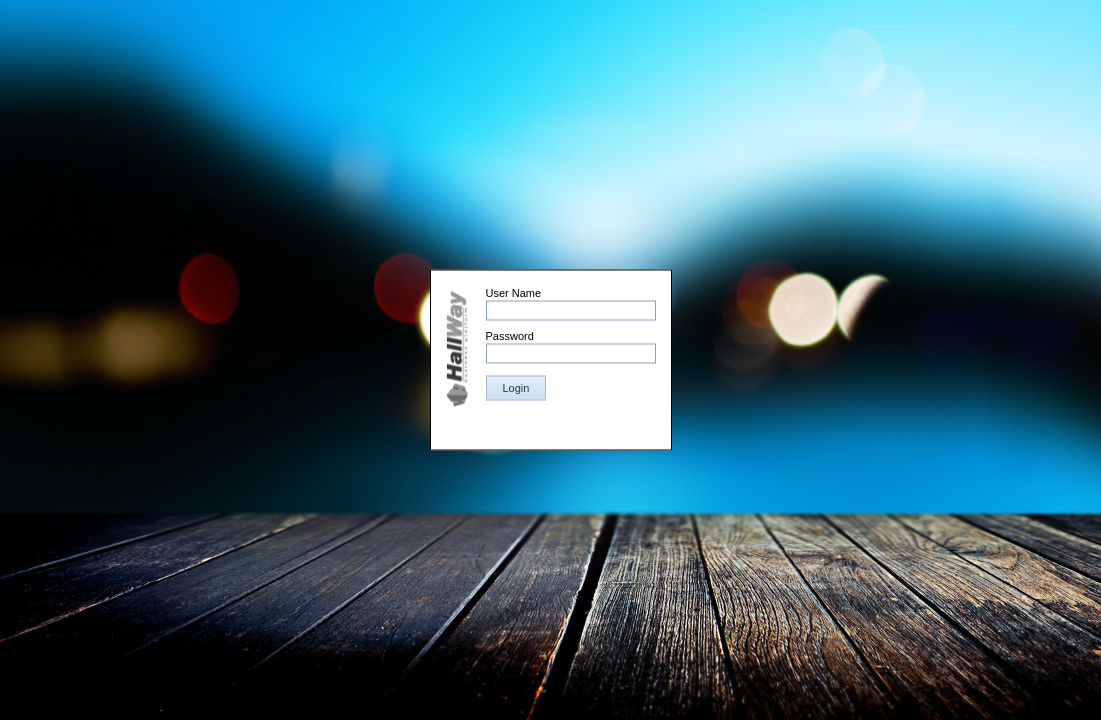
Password (510, 336)
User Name (514, 293)
